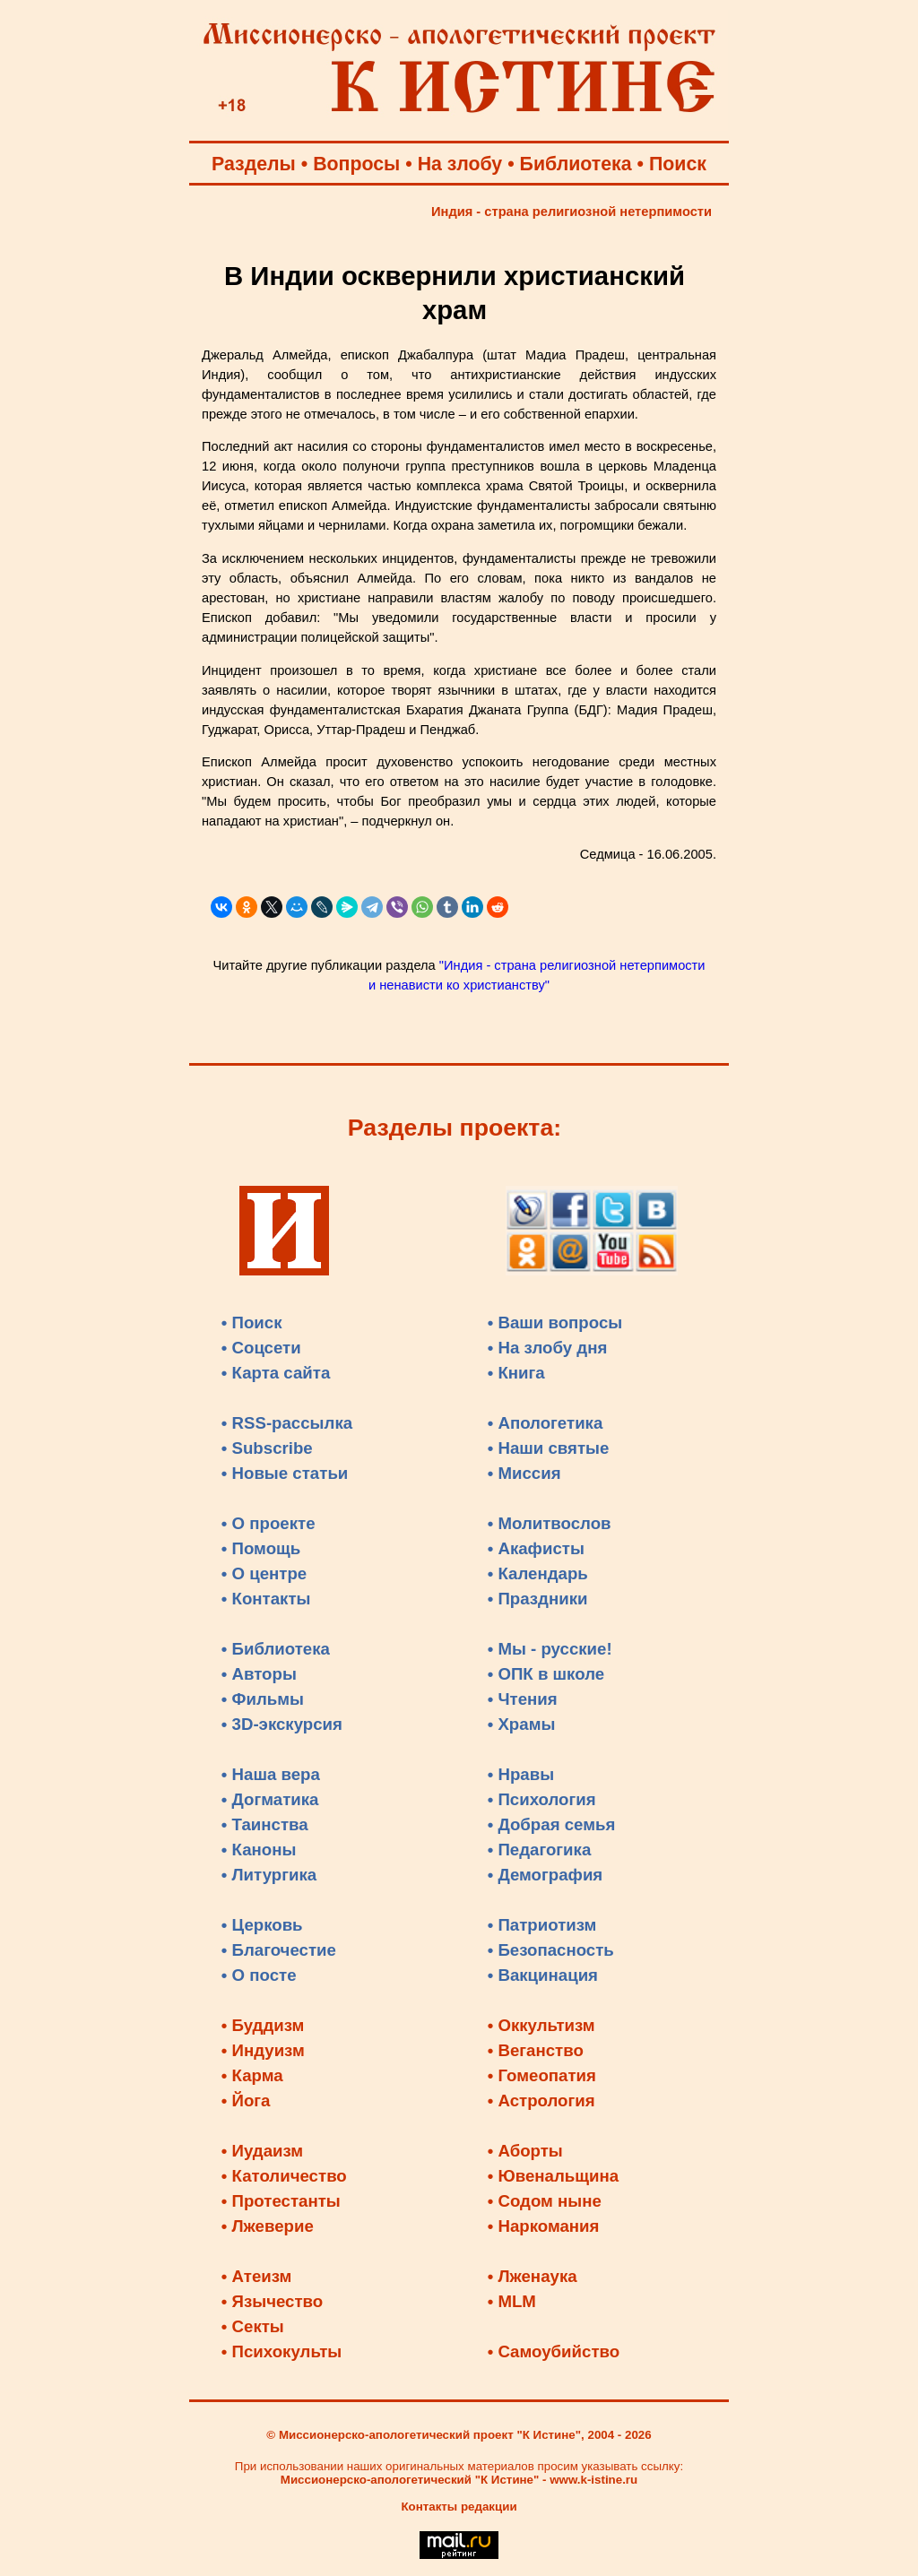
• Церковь (262, 1924)
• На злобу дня (548, 1347)
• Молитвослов (549, 1523)
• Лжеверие (267, 2226)
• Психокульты (281, 2351)
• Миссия (524, 1473)
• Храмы (522, 1724)
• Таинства (264, 1824)
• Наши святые (549, 1448)
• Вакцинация (543, 1975)
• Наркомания (544, 2226)
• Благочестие (278, 1950)
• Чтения (523, 1699)
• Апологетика (545, 1422)
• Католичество (284, 2175)
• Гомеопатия (542, 2075)
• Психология (542, 1799)
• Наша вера (270, 1774)
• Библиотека (275, 1648)
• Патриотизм (542, 1924)
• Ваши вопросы (555, 1322)
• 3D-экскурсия (281, 1724)
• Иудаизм (262, 2150)
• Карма (252, 2075)
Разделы (254, 164)
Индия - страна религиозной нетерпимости (571, 211)
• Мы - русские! (550, 1648)
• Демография (545, 1874)
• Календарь (538, 1573)
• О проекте (268, 1523)
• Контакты (266, 1598)
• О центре (264, 1573)
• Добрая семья (552, 1824)
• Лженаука (532, 2276)
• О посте (259, 1975)
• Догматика (270, 1799)
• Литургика (268, 1874)
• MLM (512, 2301)
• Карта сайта (276, 1372)
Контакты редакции (458, 2506)
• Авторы (259, 1673)
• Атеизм (256, 2276)
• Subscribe (267, 1448)
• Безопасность (551, 1950)
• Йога (246, 2100)
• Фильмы (262, 1699)
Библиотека (576, 164)
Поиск (677, 164)
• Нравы (521, 1774)
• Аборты (525, 2150)
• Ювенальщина (553, 2175)
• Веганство (536, 2050)
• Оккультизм (541, 2025)
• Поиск (251, 1322)
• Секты (252, 2326)
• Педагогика (540, 1849)
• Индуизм (263, 2050)
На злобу (460, 164)
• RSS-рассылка (286, 1422)
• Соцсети (261, 1347)
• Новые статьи (285, 1473)
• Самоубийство (553, 2351)
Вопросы (356, 164)
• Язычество (272, 2301)
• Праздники (538, 1598)
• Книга (516, 1372)
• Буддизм (263, 2025)
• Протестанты (281, 2200)
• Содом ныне (545, 2200)
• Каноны (259, 1849)
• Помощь (260, 1548)
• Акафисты (536, 1548)
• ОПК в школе (546, 1673)
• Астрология (541, 2100)
